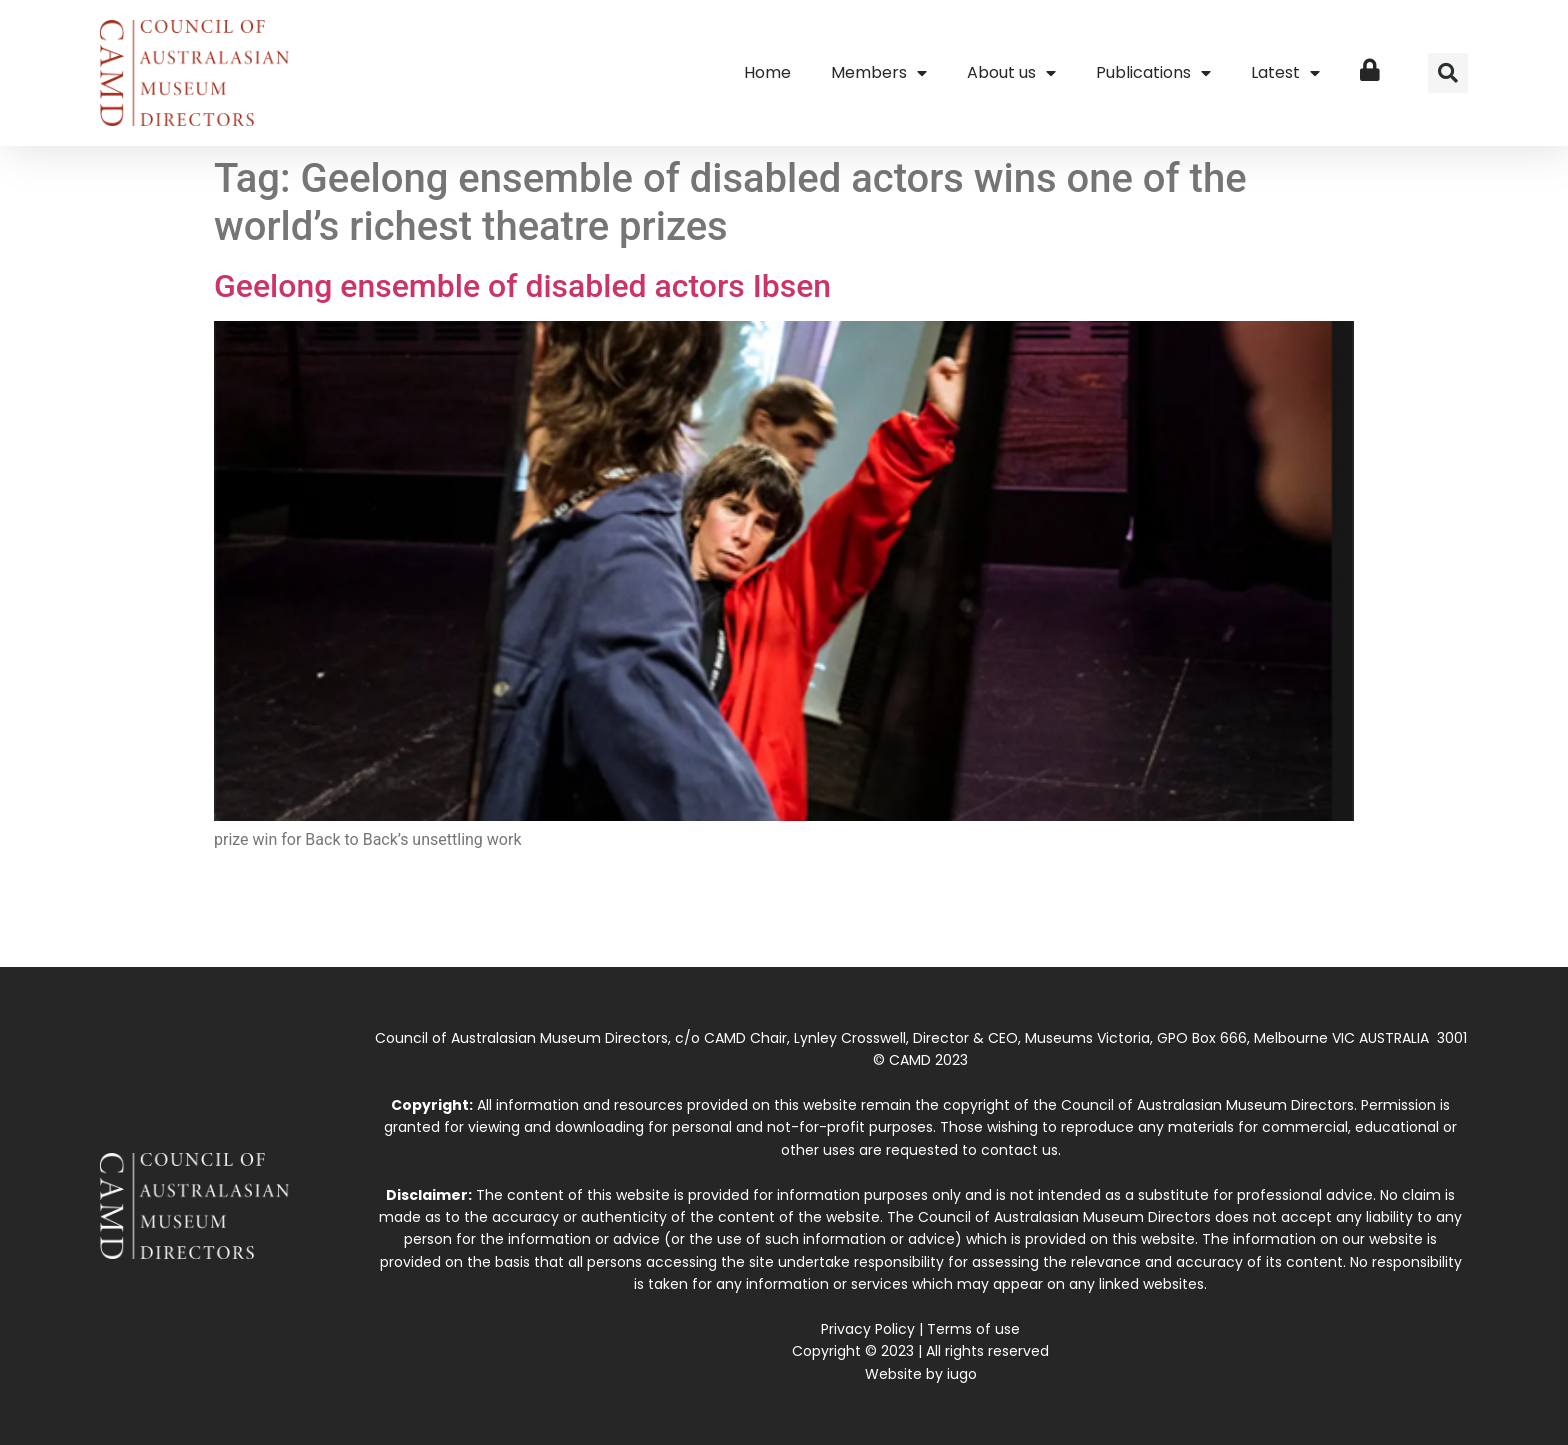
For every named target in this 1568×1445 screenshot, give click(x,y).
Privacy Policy (868, 1329)
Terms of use (973, 1329)
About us (1011, 73)
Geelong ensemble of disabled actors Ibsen (522, 286)
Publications (1153, 73)
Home (767, 72)
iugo (962, 1374)
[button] (1448, 73)
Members (879, 73)
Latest (1285, 73)
